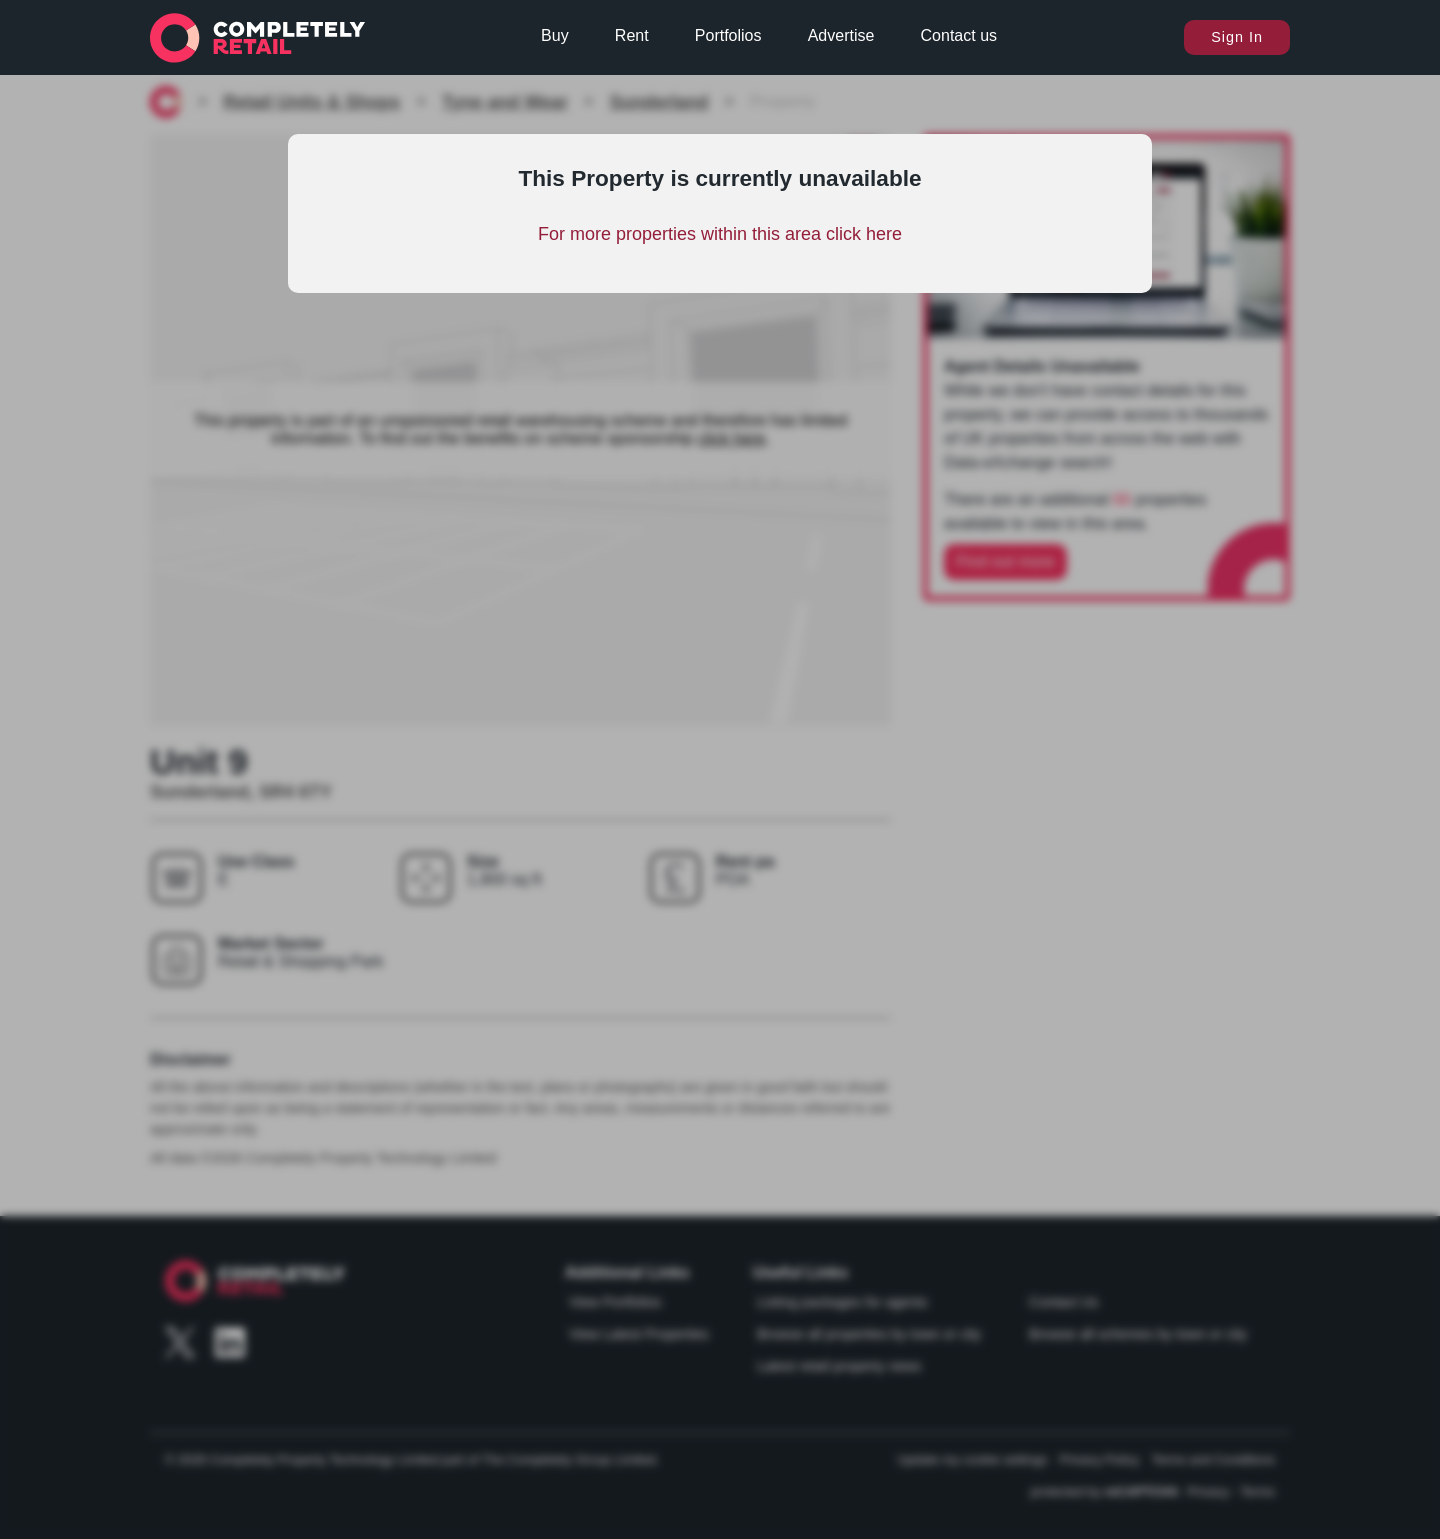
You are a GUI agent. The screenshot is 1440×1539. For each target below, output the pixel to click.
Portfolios (728, 35)
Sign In (1237, 37)
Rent (632, 35)
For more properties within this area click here (720, 234)
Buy (555, 35)
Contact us (959, 35)
